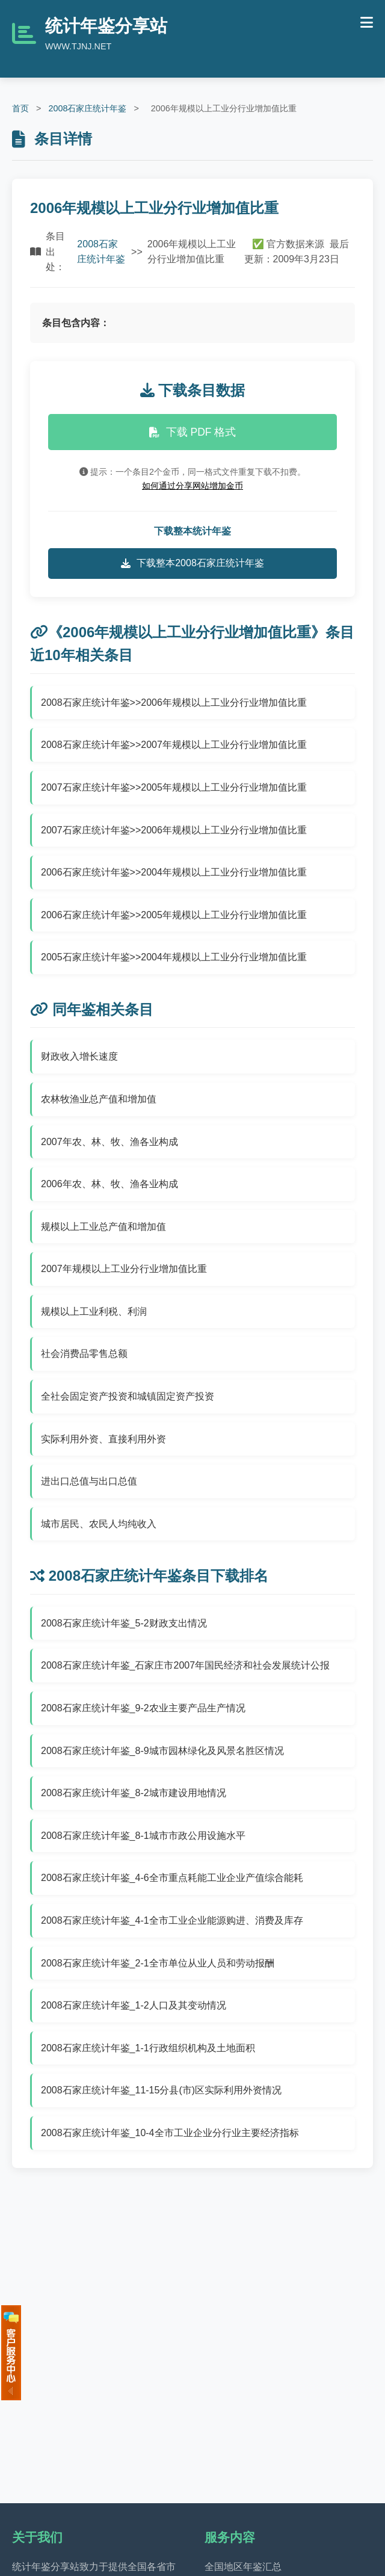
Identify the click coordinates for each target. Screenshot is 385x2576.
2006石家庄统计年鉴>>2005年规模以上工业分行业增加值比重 (174, 915)
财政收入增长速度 (79, 1056)
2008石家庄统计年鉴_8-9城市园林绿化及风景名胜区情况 (162, 1751)
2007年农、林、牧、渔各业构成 (109, 1142)
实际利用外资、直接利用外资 (103, 1439)
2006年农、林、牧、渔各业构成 (109, 1184)
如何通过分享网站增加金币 (192, 485)
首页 (20, 108)
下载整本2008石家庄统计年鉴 (192, 563)
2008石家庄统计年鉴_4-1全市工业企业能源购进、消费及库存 (172, 1920)
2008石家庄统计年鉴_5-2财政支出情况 (124, 1623)
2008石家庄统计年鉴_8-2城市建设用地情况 (133, 1793)
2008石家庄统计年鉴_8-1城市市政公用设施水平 (143, 1835)
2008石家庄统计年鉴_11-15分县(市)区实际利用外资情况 (161, 2090)
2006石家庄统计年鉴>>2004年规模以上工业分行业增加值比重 (174, 872)
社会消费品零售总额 (84, 1353)
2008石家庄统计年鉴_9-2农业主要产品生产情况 (143, 1708)
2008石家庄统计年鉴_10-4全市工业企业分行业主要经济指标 (170, 2133)
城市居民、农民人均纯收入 (98, 1524)
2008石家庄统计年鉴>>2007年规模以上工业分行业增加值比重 (174, 745)
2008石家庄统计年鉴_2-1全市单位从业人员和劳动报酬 (157, 1963)
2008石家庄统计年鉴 (87, 108)
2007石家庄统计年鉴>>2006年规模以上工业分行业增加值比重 (174, 830)
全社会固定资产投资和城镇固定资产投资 (127, 1396)
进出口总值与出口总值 (89, 1481)
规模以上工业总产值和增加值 (103, 1227)
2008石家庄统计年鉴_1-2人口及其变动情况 (133, 2005)
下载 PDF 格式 (192, 432)
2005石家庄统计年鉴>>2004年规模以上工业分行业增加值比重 (174, 957)
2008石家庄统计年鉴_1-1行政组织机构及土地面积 (148, 2048)
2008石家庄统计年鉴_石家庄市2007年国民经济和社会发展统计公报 (185, 1665)
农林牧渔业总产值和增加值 (98, 1099)
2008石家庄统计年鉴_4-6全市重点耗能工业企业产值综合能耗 (172, 1878)
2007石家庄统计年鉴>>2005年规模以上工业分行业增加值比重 (174, 787)
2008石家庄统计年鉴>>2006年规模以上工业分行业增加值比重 (174, 702)
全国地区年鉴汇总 (243, 2567)
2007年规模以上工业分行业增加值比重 (124, 1269)
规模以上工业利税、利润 (94, 1311)
